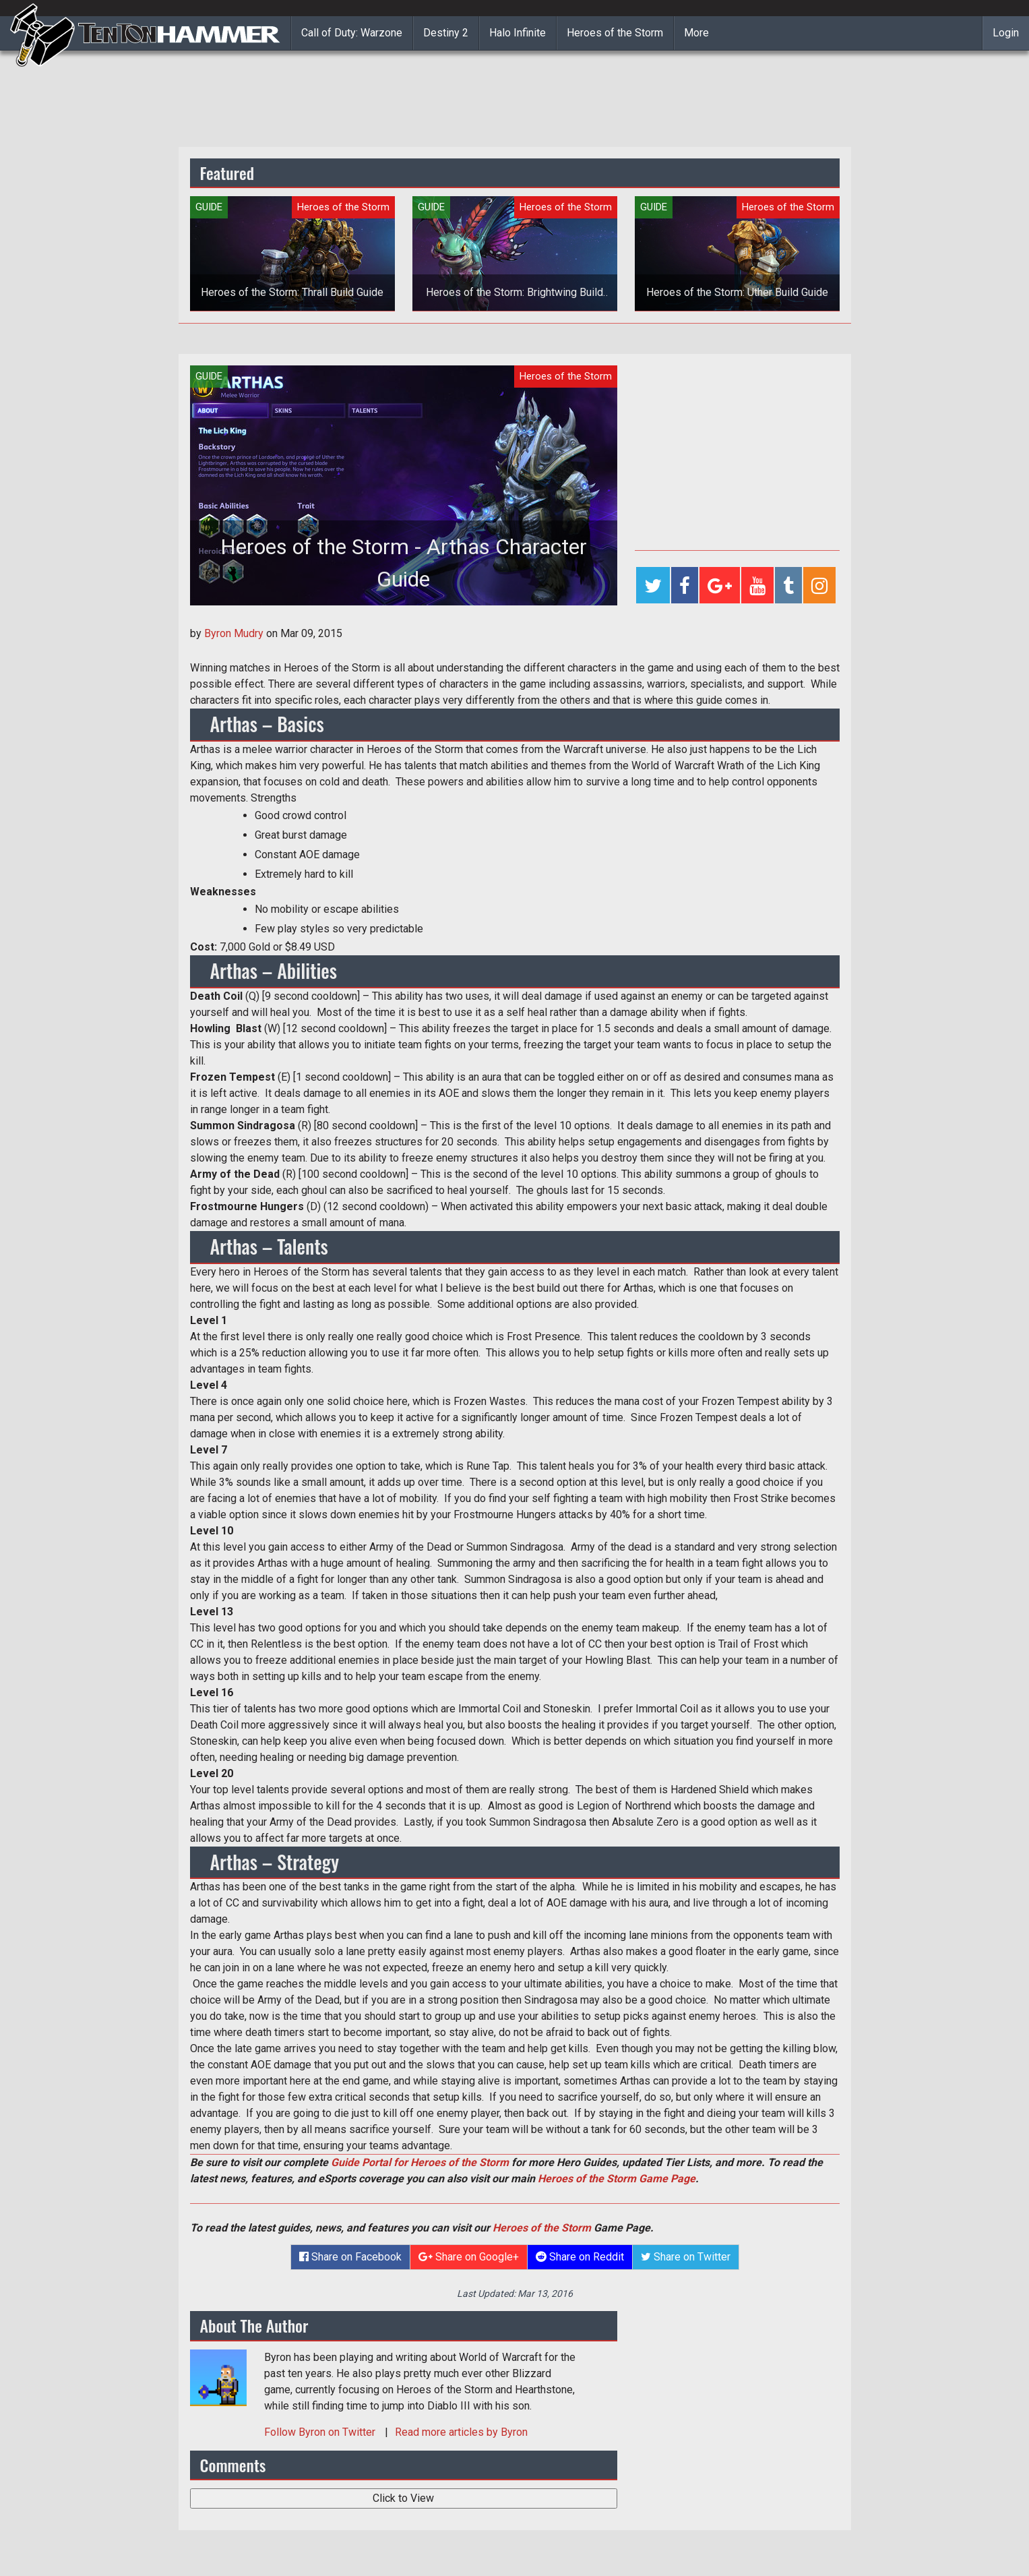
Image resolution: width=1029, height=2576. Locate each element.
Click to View (403, 2498)
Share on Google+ (468, 2256)
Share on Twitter (685, 2256)
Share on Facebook (350, 2256)
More (696, 32)
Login (1006, 32)
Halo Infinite (517, 32)
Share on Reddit (580, 2256)
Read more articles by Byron (461, 2432)
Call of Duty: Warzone (351, 32)
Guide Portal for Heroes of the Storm (420, 2162)
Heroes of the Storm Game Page (616, 2178)
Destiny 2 (445, 32)
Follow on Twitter (321, 2432)
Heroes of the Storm (615, 32)
